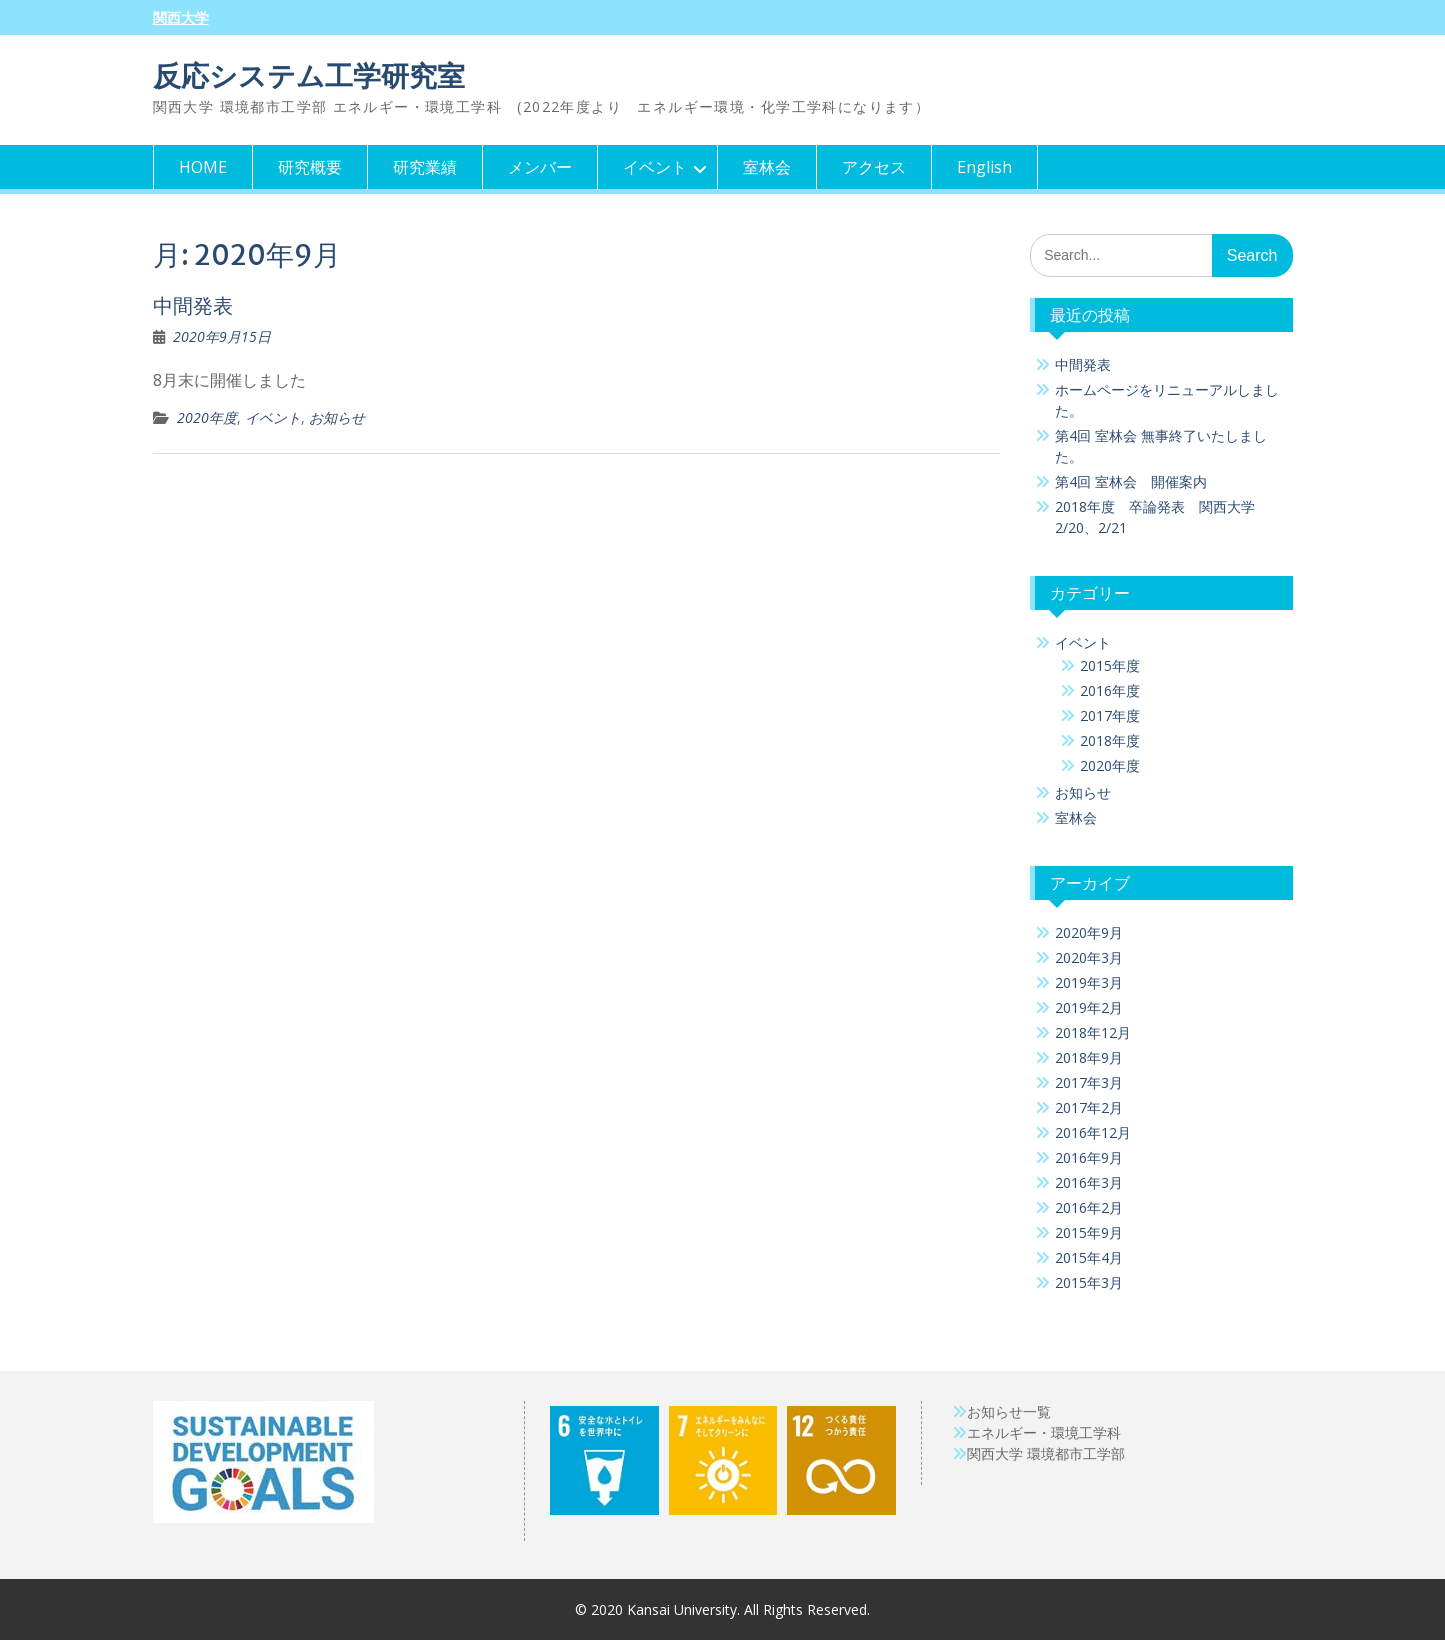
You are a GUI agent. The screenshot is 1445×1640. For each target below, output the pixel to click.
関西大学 (181, 18)
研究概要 (310, 167)
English (984, 167)
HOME (203, 167)
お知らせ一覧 (1009, 1411)
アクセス (874, 167)
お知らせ (337, 417)
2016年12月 (1093, 1132)
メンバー (540, 167)
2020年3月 (1089, 957)
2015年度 (1110, 665)
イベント (655, 167)
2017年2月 (1089, 1107)
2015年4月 (1089, 1257)
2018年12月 (1093, 1032)
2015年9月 (1089, 1232)
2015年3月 (1089, 1282)
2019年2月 (1089, 1007)
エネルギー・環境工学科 (1044, 1432)
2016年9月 (1089, 1157)
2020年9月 (1089, 932)
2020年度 (207, 417)
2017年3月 (1089, 1082)
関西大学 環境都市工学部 (1046, 1453)
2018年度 (1110, 740)
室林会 (767, 167)
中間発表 (193, 305)
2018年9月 (1089, 1057)
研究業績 (425, 167)
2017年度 (1110, 715)
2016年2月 (1089, 1207)
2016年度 (1110, 690)
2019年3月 (1089, 982)
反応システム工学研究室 (309, 76)
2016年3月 (1089, 1182)
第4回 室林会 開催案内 (1131, 481)
